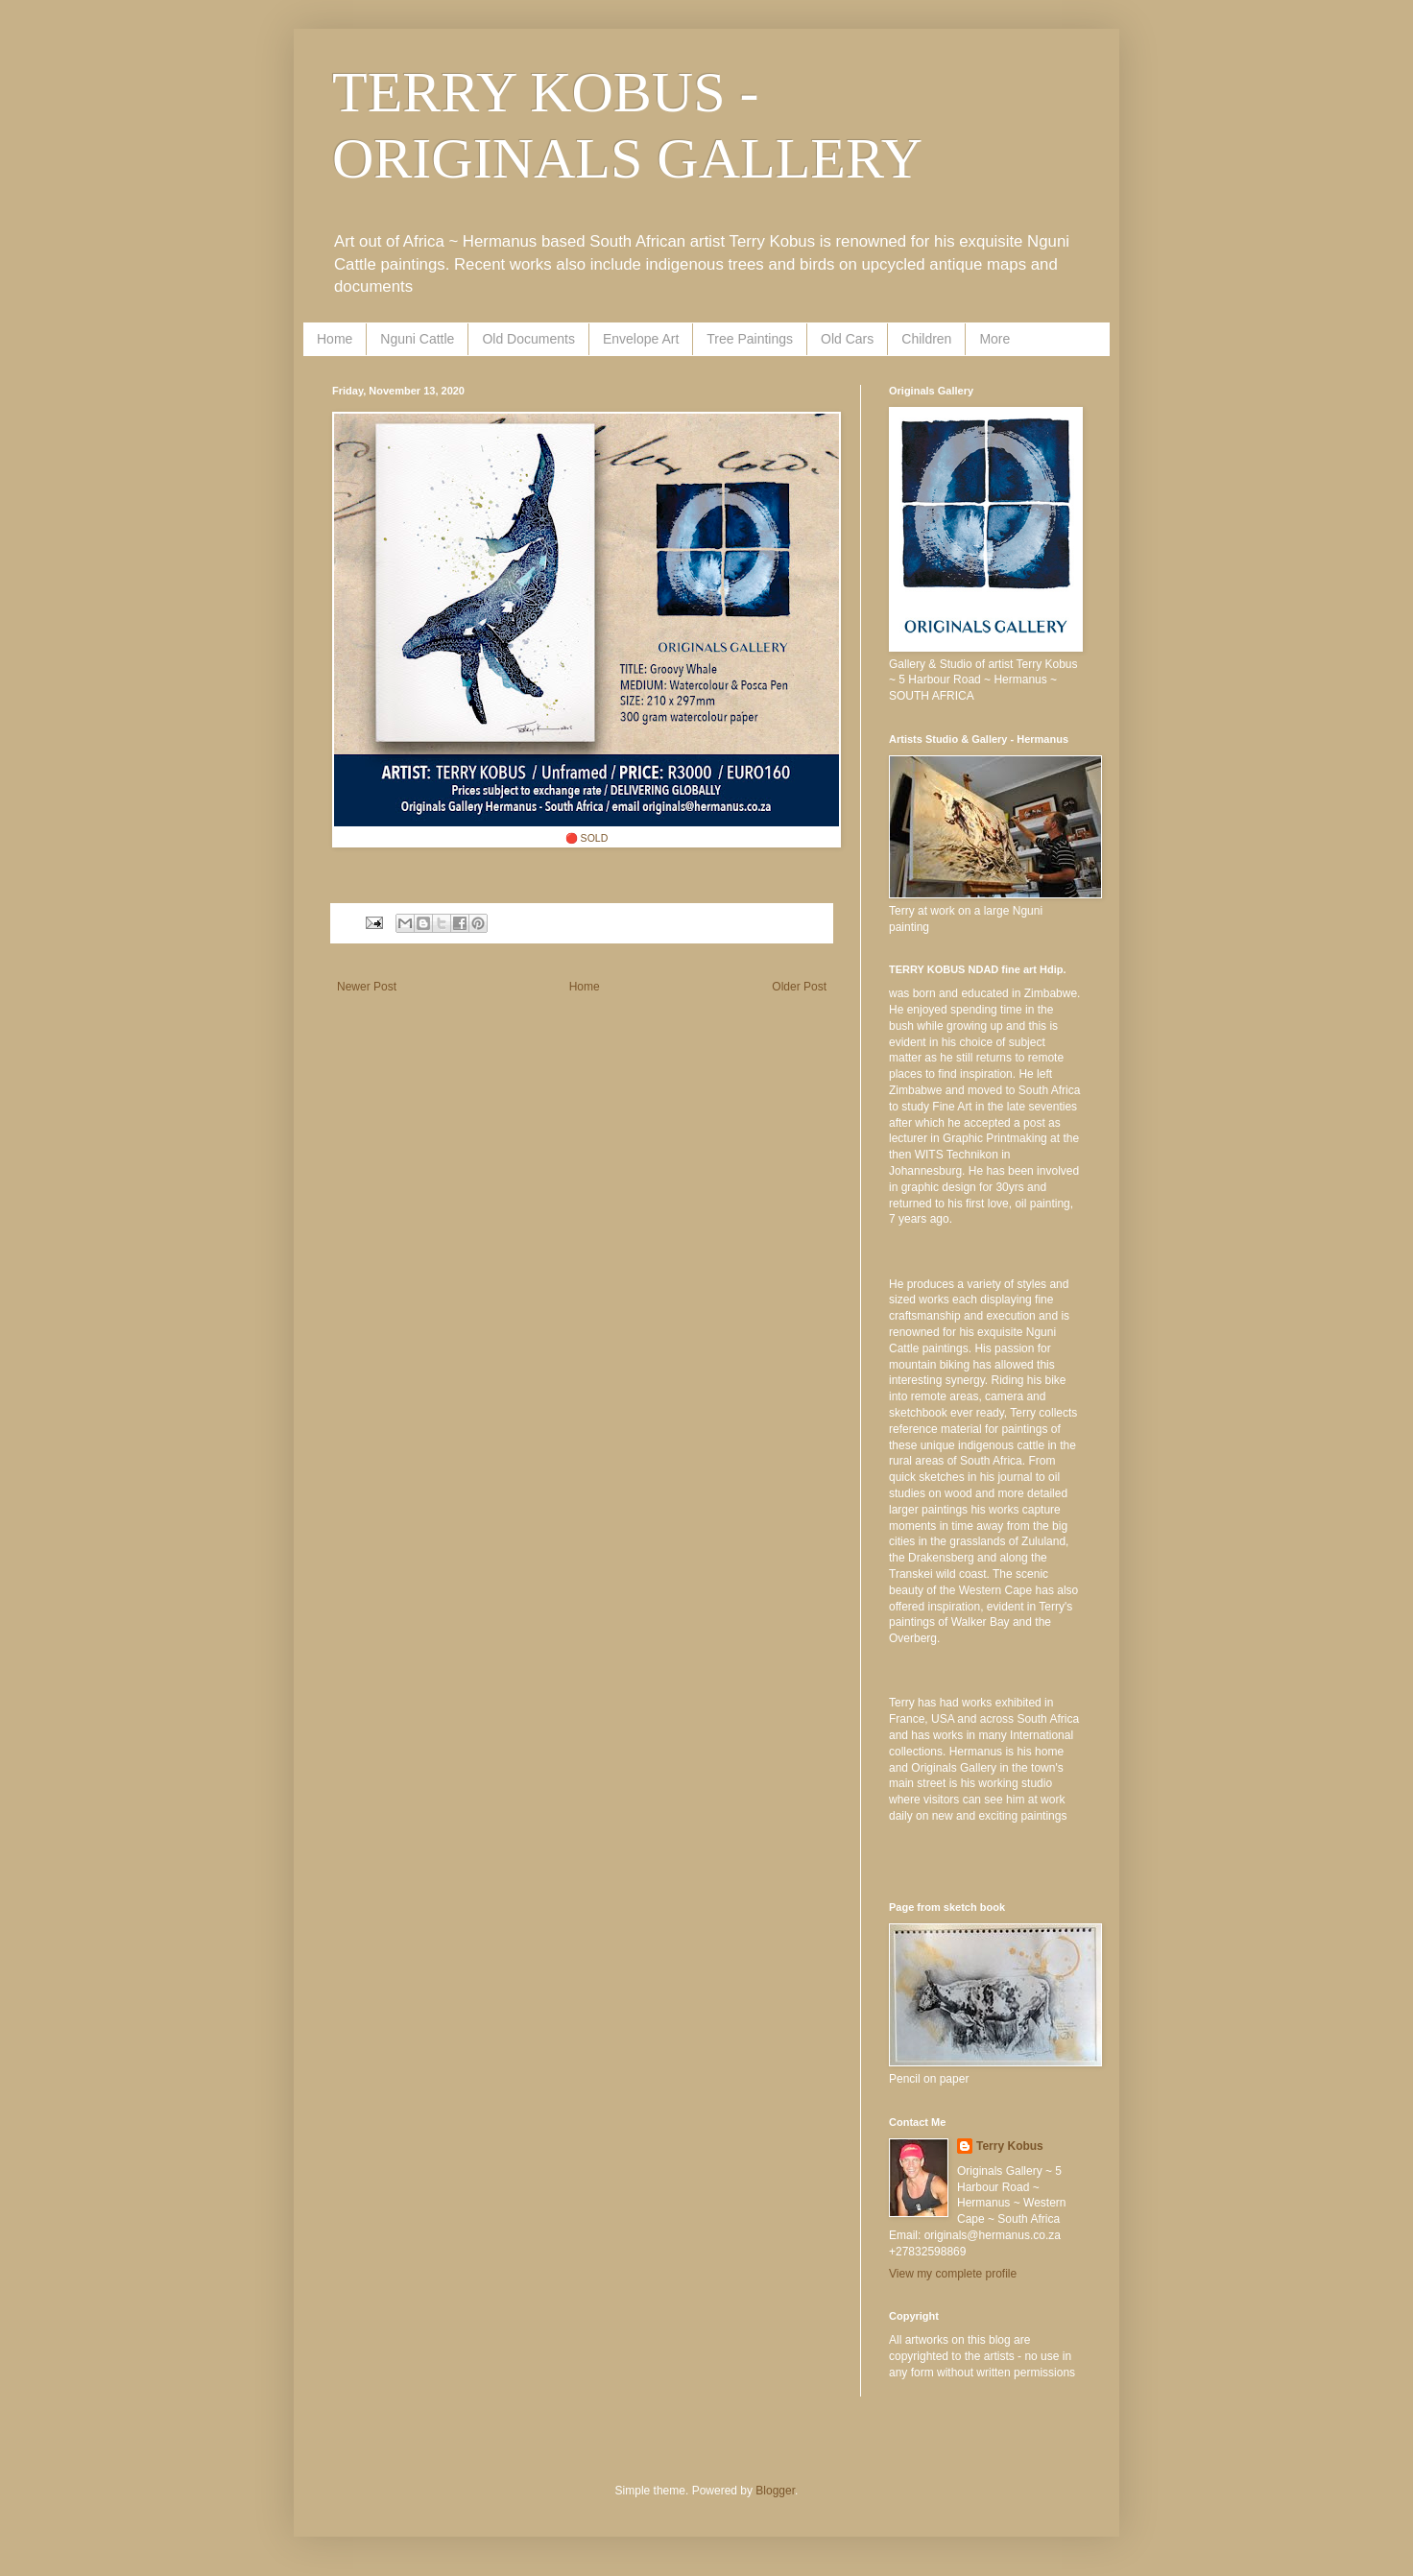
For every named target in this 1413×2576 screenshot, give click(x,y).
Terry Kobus (1009, 2146)
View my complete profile (953, 2273)
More (994, 338)
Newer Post (366, 986)
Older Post (799, 986)
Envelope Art (641, 338)
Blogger (775, 2490)
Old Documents (528, 338)
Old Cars (847, 338)
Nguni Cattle (417, 338)
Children (926, 338)
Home (334, 338)
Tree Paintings (749, 338)
